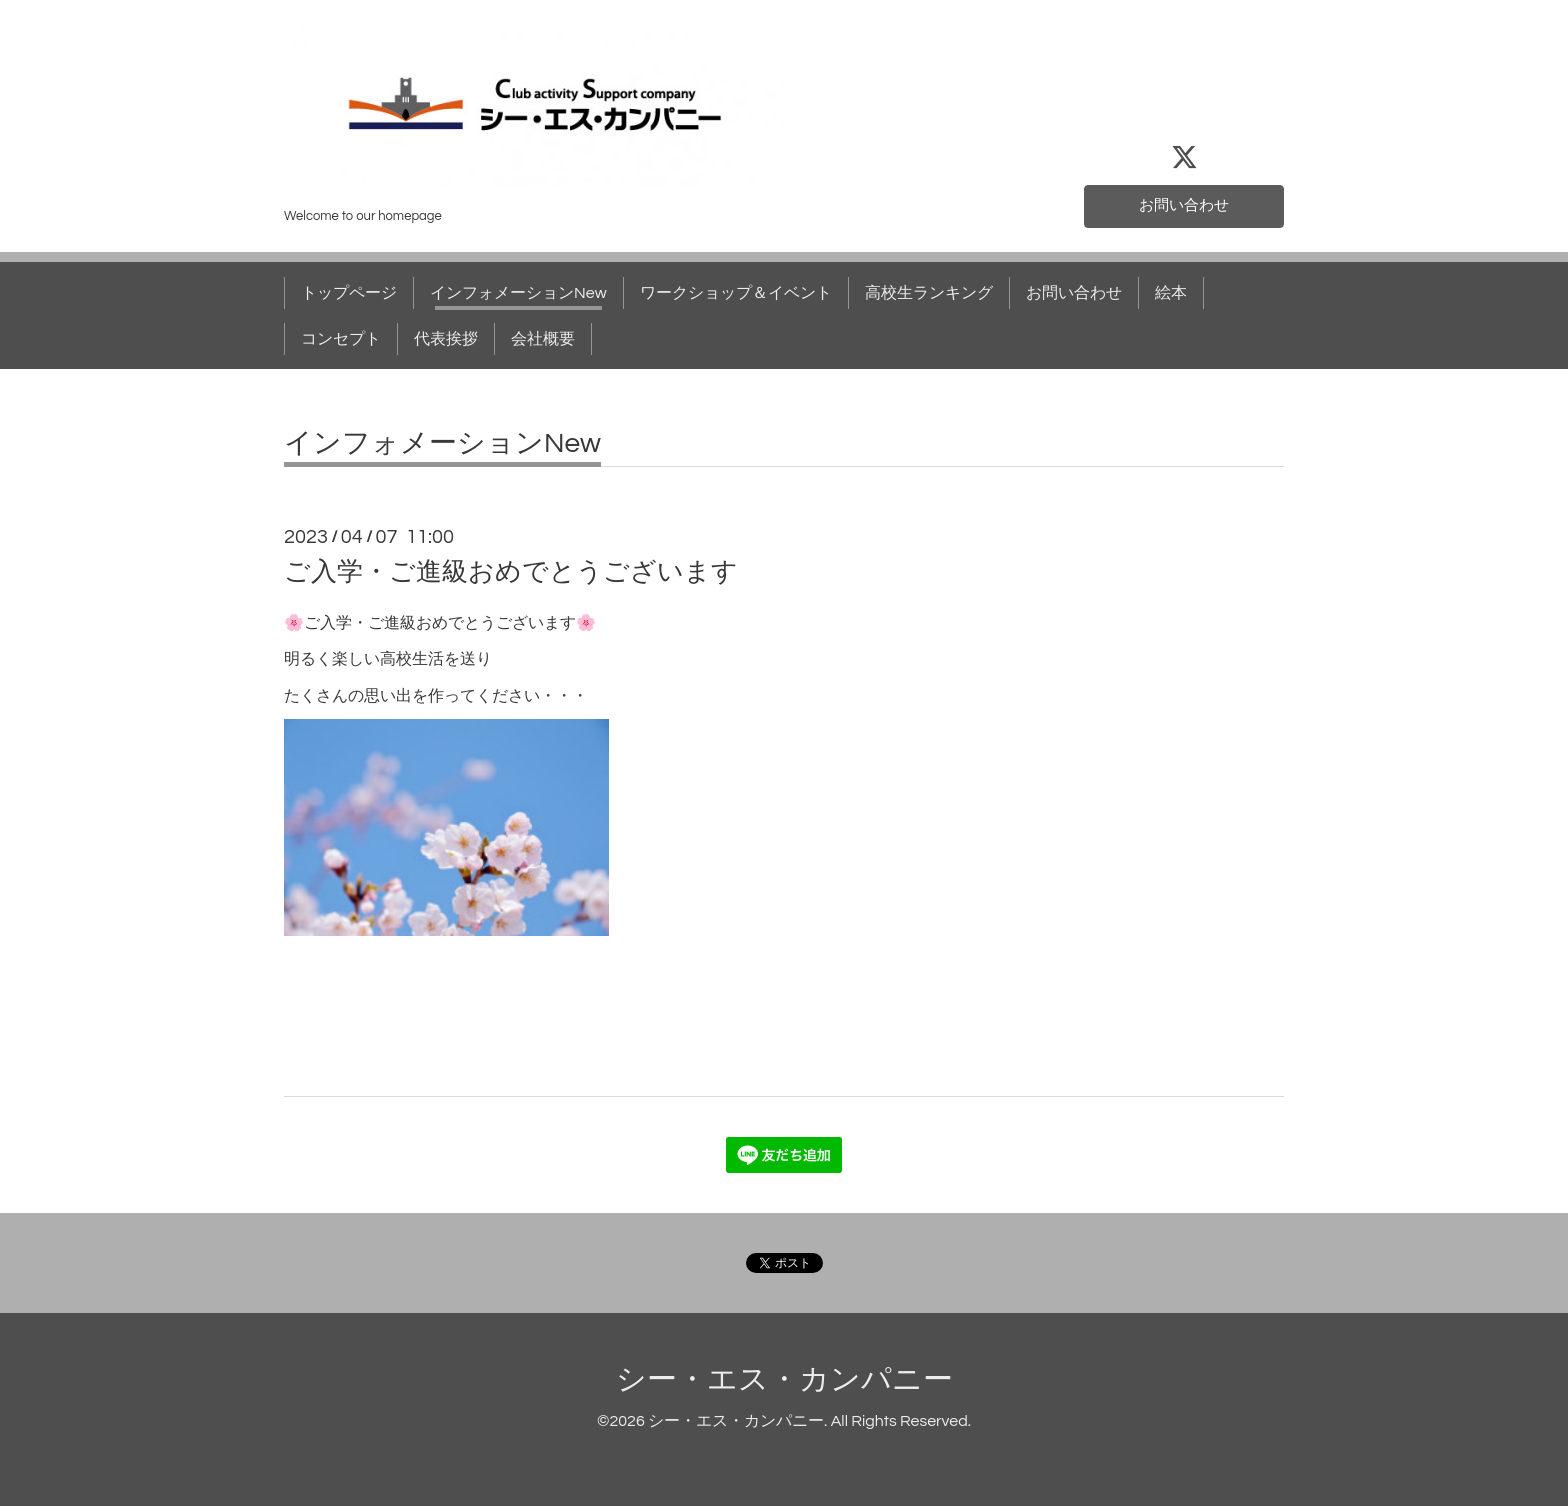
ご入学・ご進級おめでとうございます (511, 572)
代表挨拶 (446, 339)
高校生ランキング (929, 293)
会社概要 (543, 339)
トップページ (349, 293)
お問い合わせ (1184, 205)
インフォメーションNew (518, 293)
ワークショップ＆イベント (736, 293)
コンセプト (341, 339)
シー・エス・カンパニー (784, 1379)
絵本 (1171, 293)
